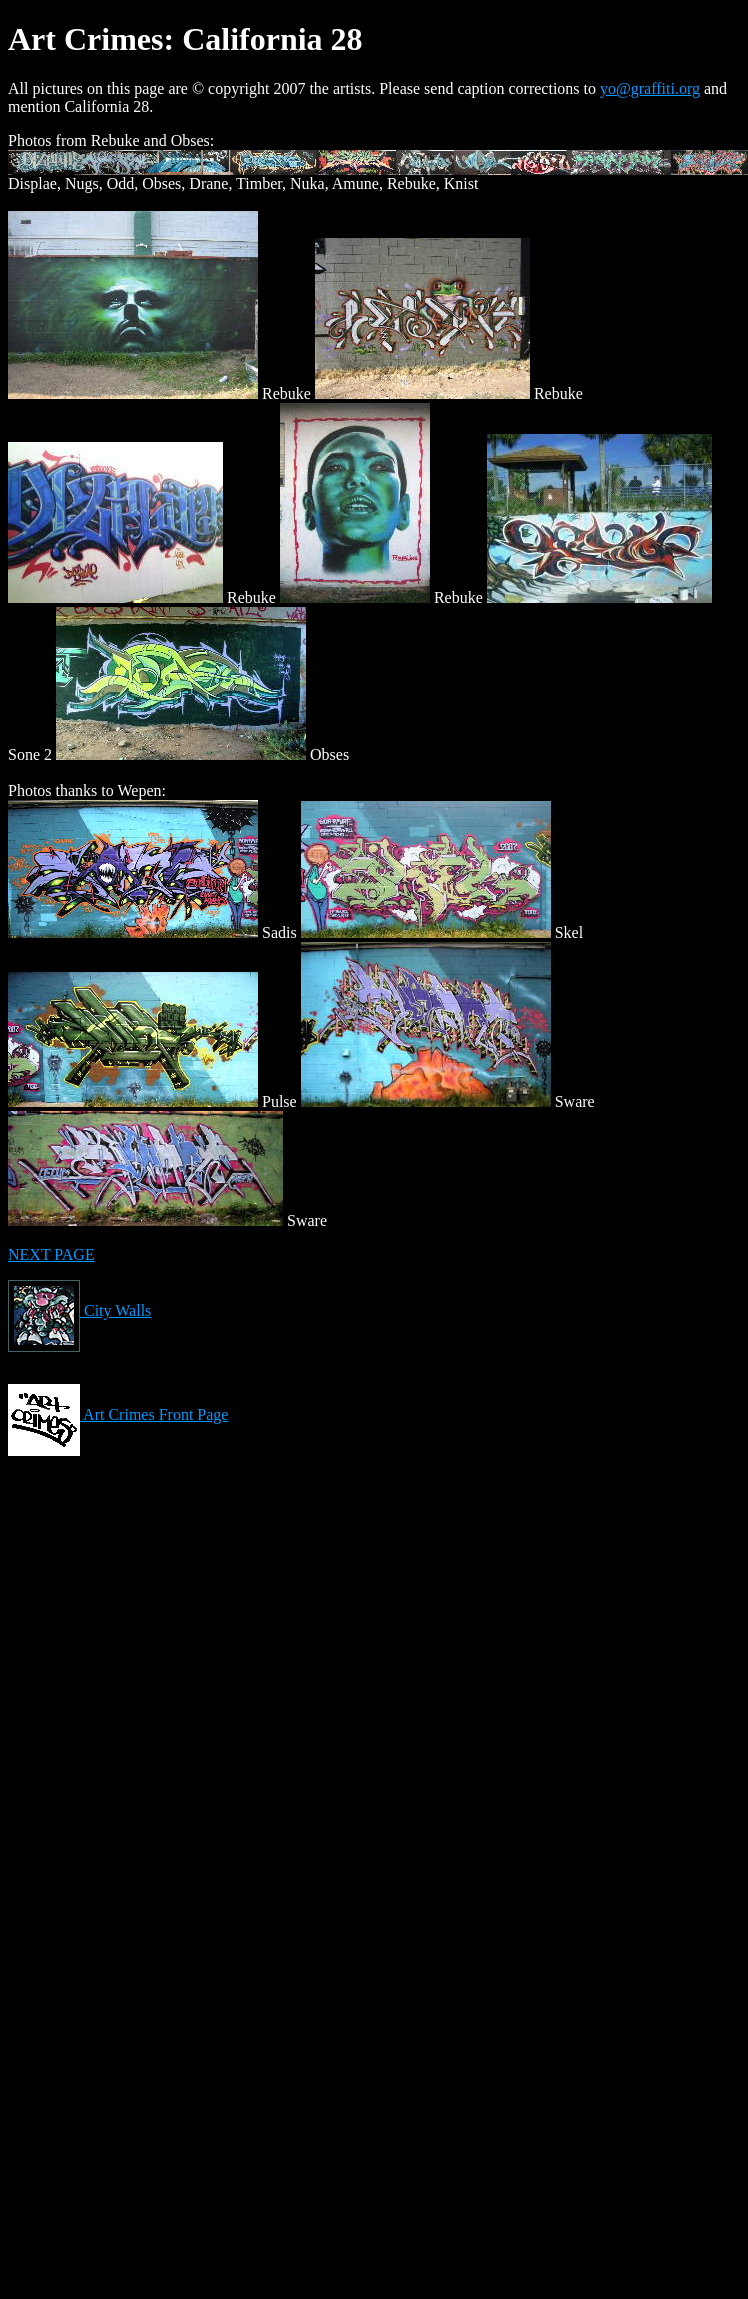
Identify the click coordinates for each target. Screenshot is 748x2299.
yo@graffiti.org (650, 88)
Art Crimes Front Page (118, 1414)
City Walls (79, 1310)
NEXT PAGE (51, 1254)
